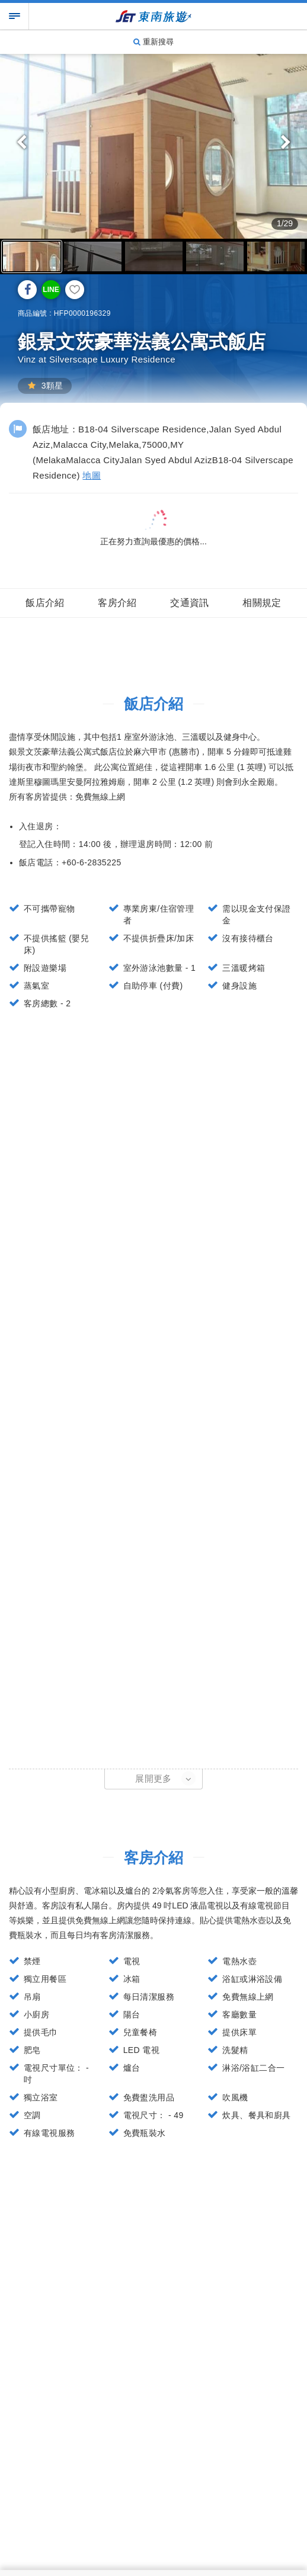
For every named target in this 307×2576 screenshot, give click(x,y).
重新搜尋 (153, 41)
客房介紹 (117, 603)
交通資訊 (189, 603)
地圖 (91, 475)
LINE (51, 289)
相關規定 (262, 603)
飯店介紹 (45, 603)
